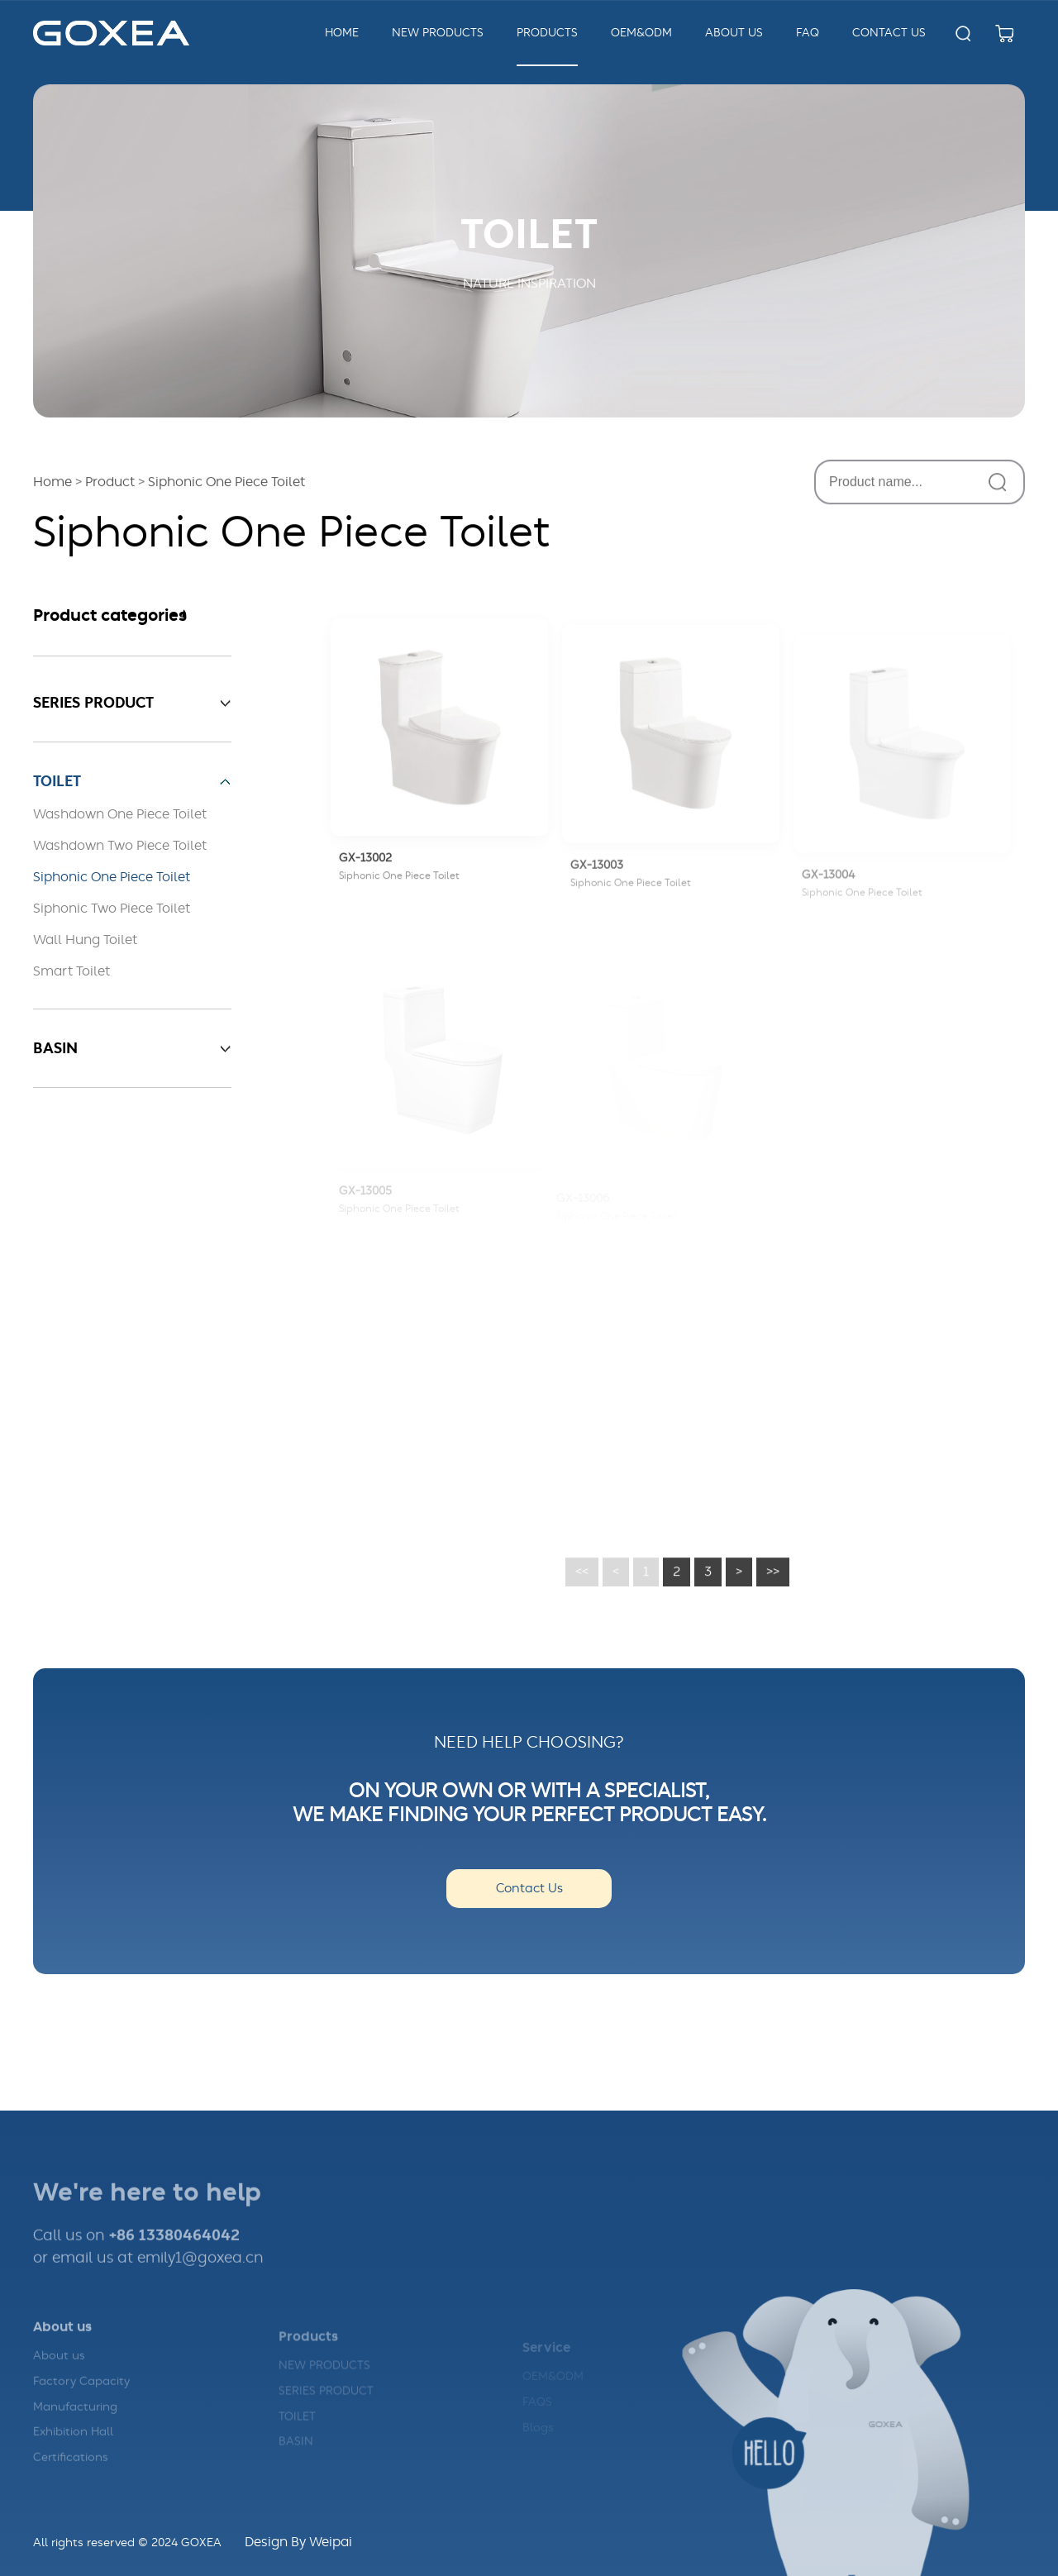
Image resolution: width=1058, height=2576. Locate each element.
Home (342, 33)
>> (772, 1590)
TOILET (297, 2436)
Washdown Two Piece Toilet (120, 845)
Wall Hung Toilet (85, 940)
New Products (438, 33)
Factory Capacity (81, 2404)
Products (547, 33)
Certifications (70, 2480)
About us (59, 2378)
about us (734, 33)
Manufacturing (75, 2429)
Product (110, 484)
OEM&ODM (641, 33)
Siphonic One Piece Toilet (111, 877)
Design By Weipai (298, 2542)
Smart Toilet (71, 971)
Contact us (889, 33)
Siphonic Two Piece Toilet (111, 908)
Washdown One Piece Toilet (120, 814)
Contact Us (529, 1889)
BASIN (296, 2461)
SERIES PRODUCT (326, 2410)
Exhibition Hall (73, 2454)
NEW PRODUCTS (324, 2385)
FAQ (807, 33)
